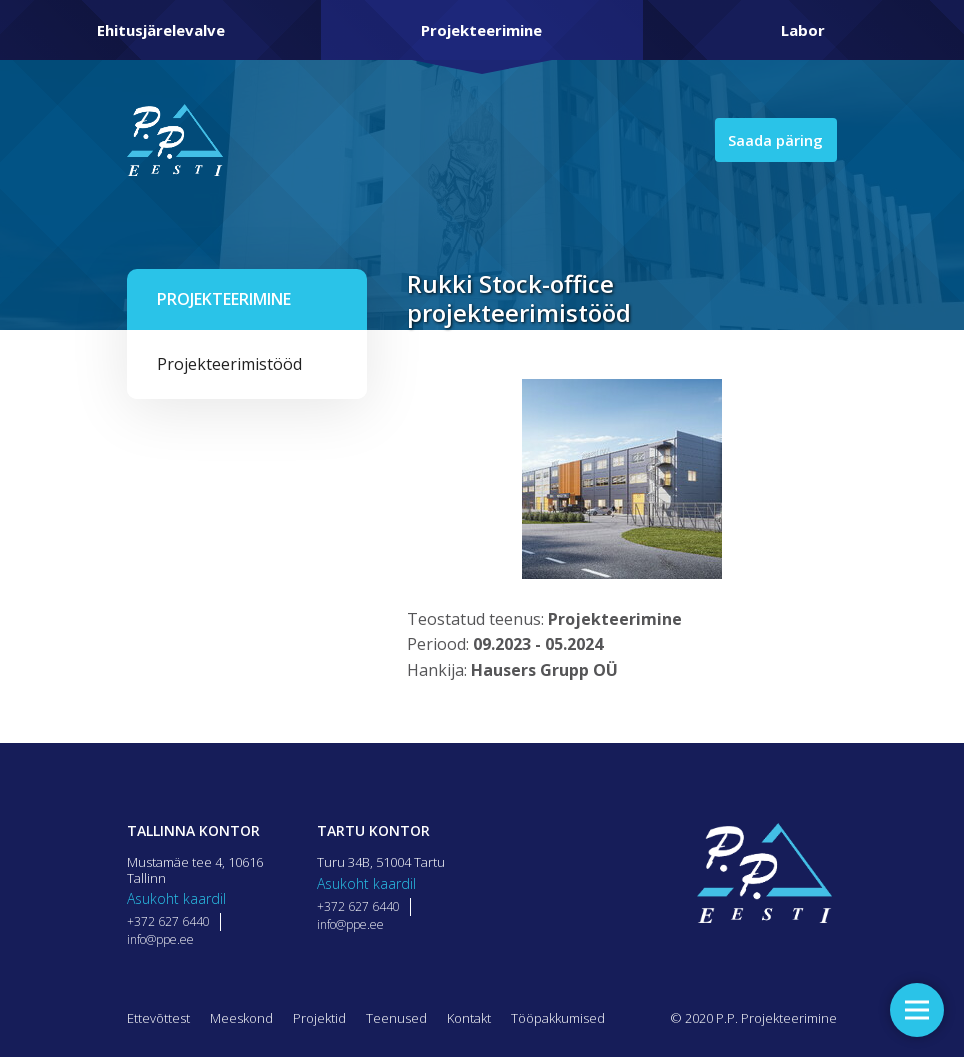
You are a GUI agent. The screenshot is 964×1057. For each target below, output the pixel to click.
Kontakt (469, 1018)
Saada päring (772, 140)
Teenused (396, 1018)
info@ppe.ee (160, 939)
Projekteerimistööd (229, 364)
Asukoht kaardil (176, 898)
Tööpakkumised (558, 1018)
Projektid (319, 1018)
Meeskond (241, 1018)
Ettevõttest (158, 1018)
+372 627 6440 (168, 921)
